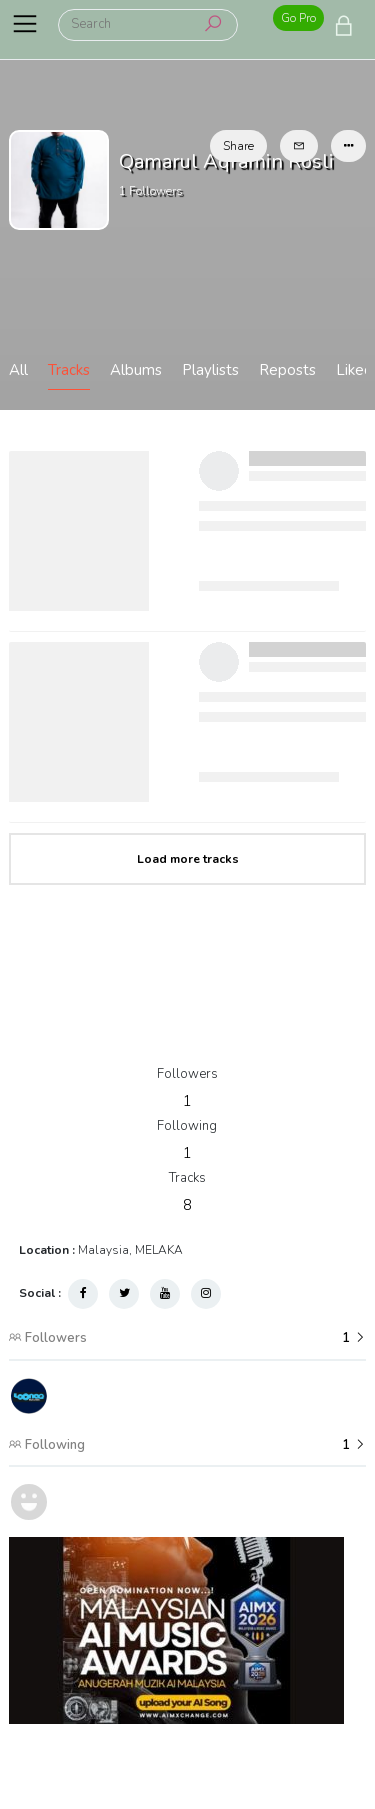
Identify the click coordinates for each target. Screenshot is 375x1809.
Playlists (210, 370)
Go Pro (298, 18)
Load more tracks (188, 859)
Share (238, 146)
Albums (136, 370)
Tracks (69, 370)
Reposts (287, 370)
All (18, 370)
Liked (354, 370)
